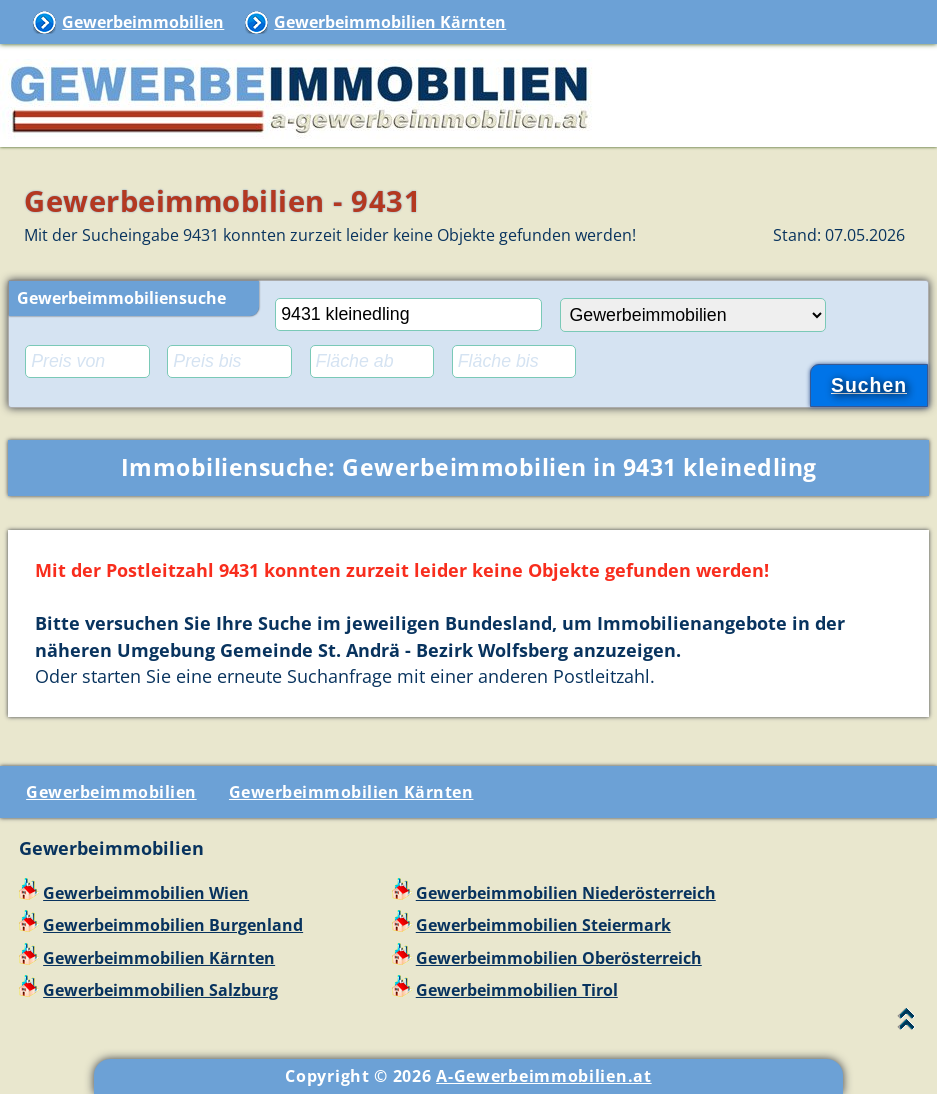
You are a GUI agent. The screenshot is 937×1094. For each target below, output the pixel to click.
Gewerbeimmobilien (143, 22)
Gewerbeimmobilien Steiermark (543, 925)
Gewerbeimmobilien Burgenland (173, 925)
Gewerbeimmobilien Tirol (517, 990)
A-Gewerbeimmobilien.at (543, 1076)
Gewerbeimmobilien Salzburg (160, 990)
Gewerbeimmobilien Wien (146, 893)
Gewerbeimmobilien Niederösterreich (566, 893)
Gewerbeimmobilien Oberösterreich (559, 958)
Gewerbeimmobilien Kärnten (390, 22)
